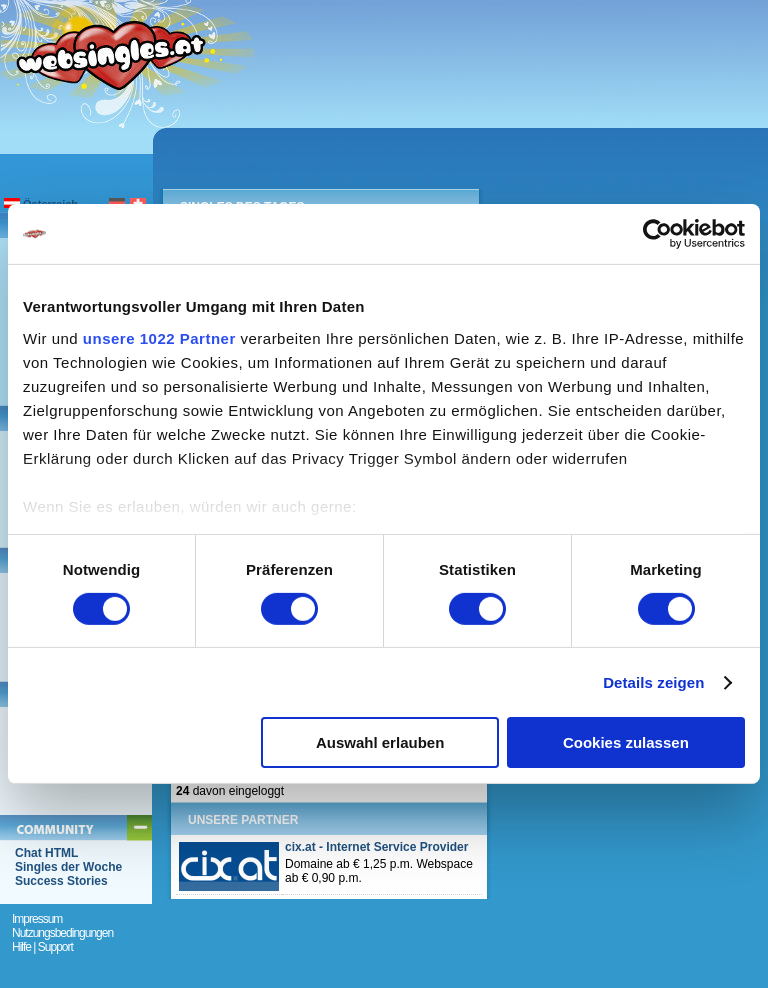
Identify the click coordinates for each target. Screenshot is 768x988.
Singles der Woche (68, 867)
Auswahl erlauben (380, 742)
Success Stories (61, 881)
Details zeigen (653, 682)
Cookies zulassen (626, 742)
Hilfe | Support (42, 947)
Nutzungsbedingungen (62, 933)
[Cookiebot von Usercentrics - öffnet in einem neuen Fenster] (657, 234)
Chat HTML (46, 853)
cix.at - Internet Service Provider (376, 847)
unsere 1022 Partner (159, 337)
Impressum (37, 919)
